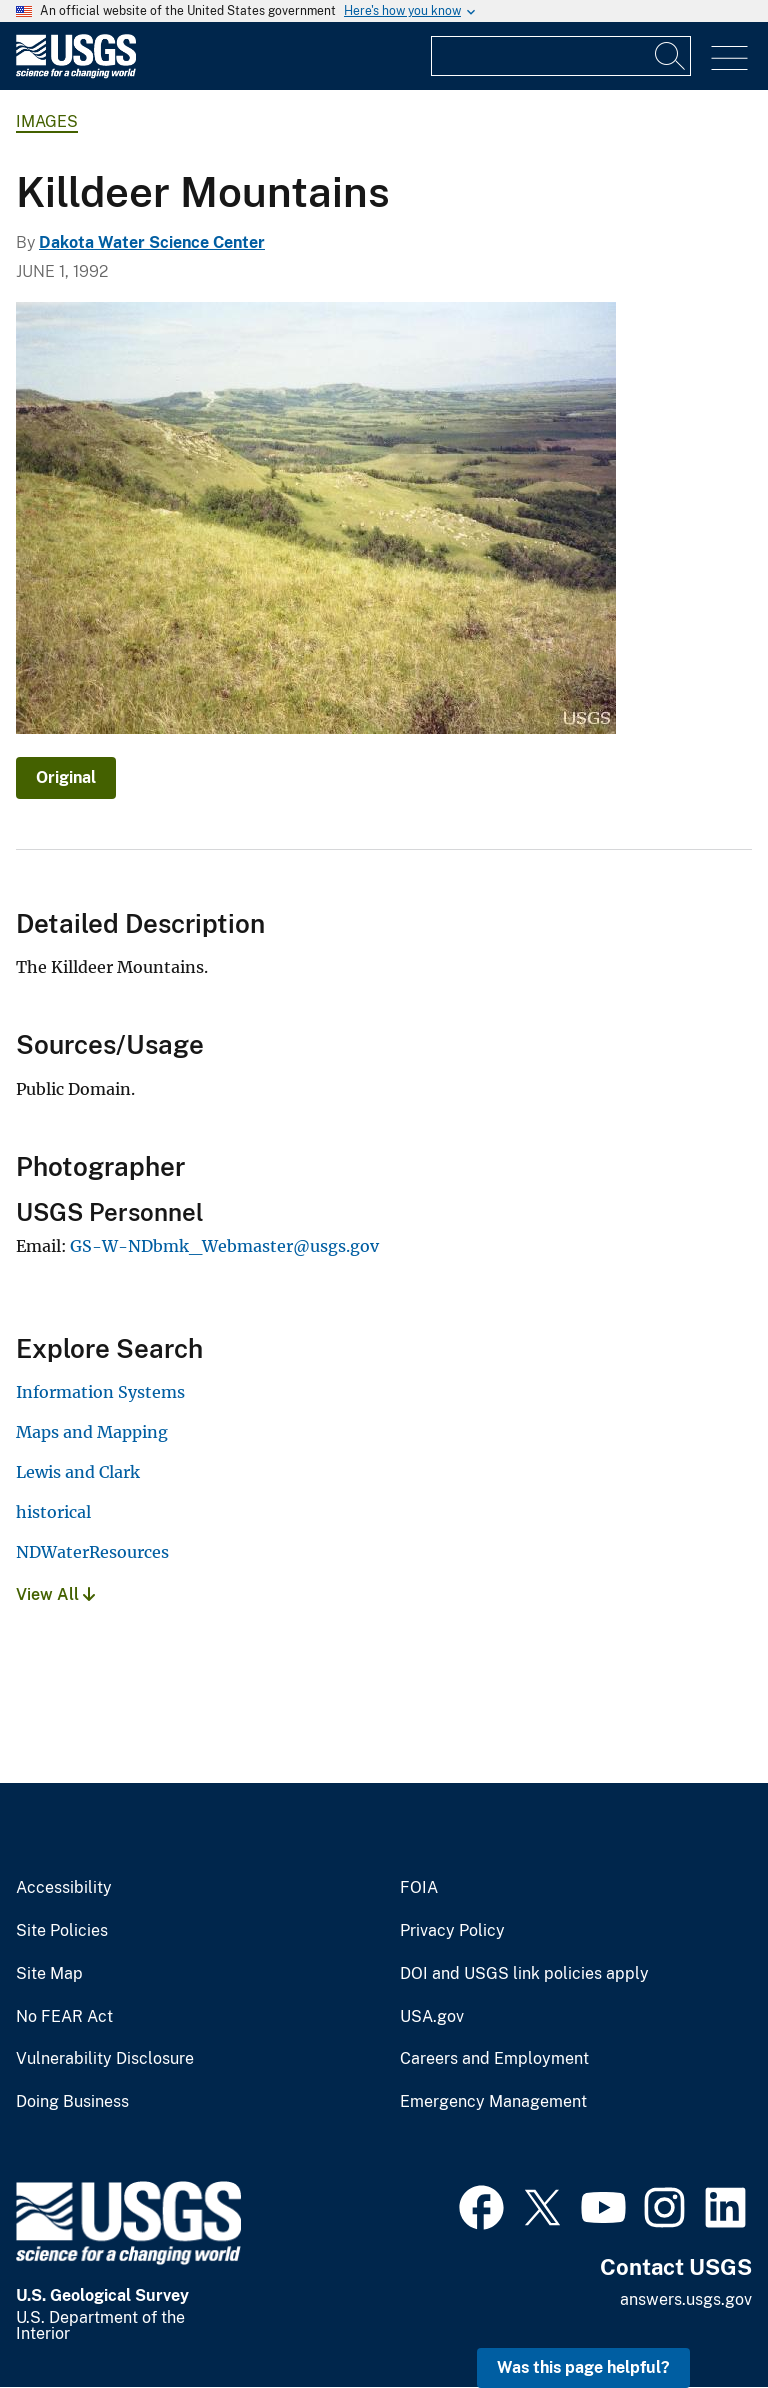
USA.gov (432, 2017)
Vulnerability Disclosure (105, 2059)
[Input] (561, 56)
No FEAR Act (64, 2017)
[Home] (76, 73)
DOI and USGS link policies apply (524, 1974)
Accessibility (64, 1888)
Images (47, 121)
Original (66, 777)
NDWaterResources (92, 1552)
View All (55, 1594)
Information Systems (100, 1392)
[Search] (671, 56)
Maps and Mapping (92, 1432)
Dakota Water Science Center (152, 242)
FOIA (419, 1888)
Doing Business (72, 2102)
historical (53, 1512)
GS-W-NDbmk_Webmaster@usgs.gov (224, 1246)
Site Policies (62, 1931)
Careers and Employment (494, 2059)
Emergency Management (493, 2102)
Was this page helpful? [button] (583, 2367)
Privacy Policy (452, 1931)
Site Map (49, 1974)
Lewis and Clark (78, 1472)
